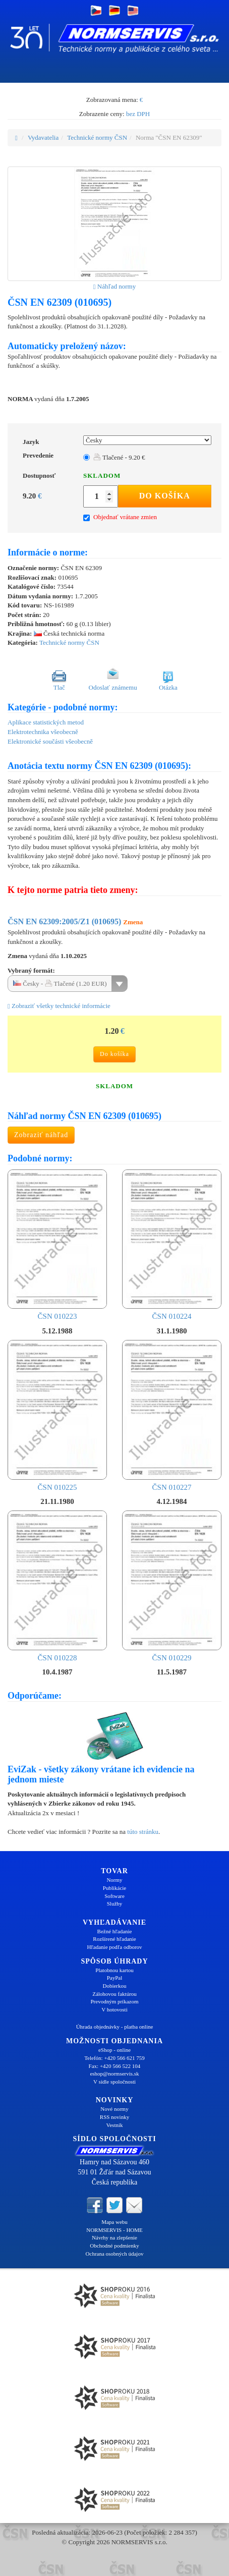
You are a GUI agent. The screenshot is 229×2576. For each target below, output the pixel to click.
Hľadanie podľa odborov (114, 1947)
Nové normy (114, 2109)
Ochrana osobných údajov (115, 2254)
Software (114, 1896)
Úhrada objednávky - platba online (114, 2027)
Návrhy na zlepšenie (114, 2237)
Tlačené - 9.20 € (119, 457)
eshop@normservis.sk (114, 2073)
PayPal (115, 1978)
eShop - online (114, 2050)
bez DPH (138, 114)
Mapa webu (114, 2222)
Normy (114, 1880)
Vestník (114, 2125)
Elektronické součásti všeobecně (50, 741)
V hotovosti (114, 2009)
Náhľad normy (114, 286)
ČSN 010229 (171, 1585)
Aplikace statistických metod (46, 722)
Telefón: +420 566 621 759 (114, 2058)
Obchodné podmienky (114, 2246)
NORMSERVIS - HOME (114, 2230)
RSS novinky (114, 2117)
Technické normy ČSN (97, 137)
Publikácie (114, 1888)
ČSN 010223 (57, 1244)
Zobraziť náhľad (41, 1135)
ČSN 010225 (57, 1415)
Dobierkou (114, 1986)
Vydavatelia (43, 137)
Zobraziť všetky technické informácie (59, 1006)
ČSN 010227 (171, 1415)
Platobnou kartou (114, 1970)
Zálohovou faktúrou (114, 1994)
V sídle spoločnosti (114, 2082)
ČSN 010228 (57, 1585)
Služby (115, 1903)
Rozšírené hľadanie (114, 1939)
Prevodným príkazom (114, 2001)
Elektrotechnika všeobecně (43, 732)
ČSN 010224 (171, 1244)
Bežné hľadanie (114, 1931)
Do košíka (164, 495)
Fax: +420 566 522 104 (115, 2066)
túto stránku (142, 1831)
